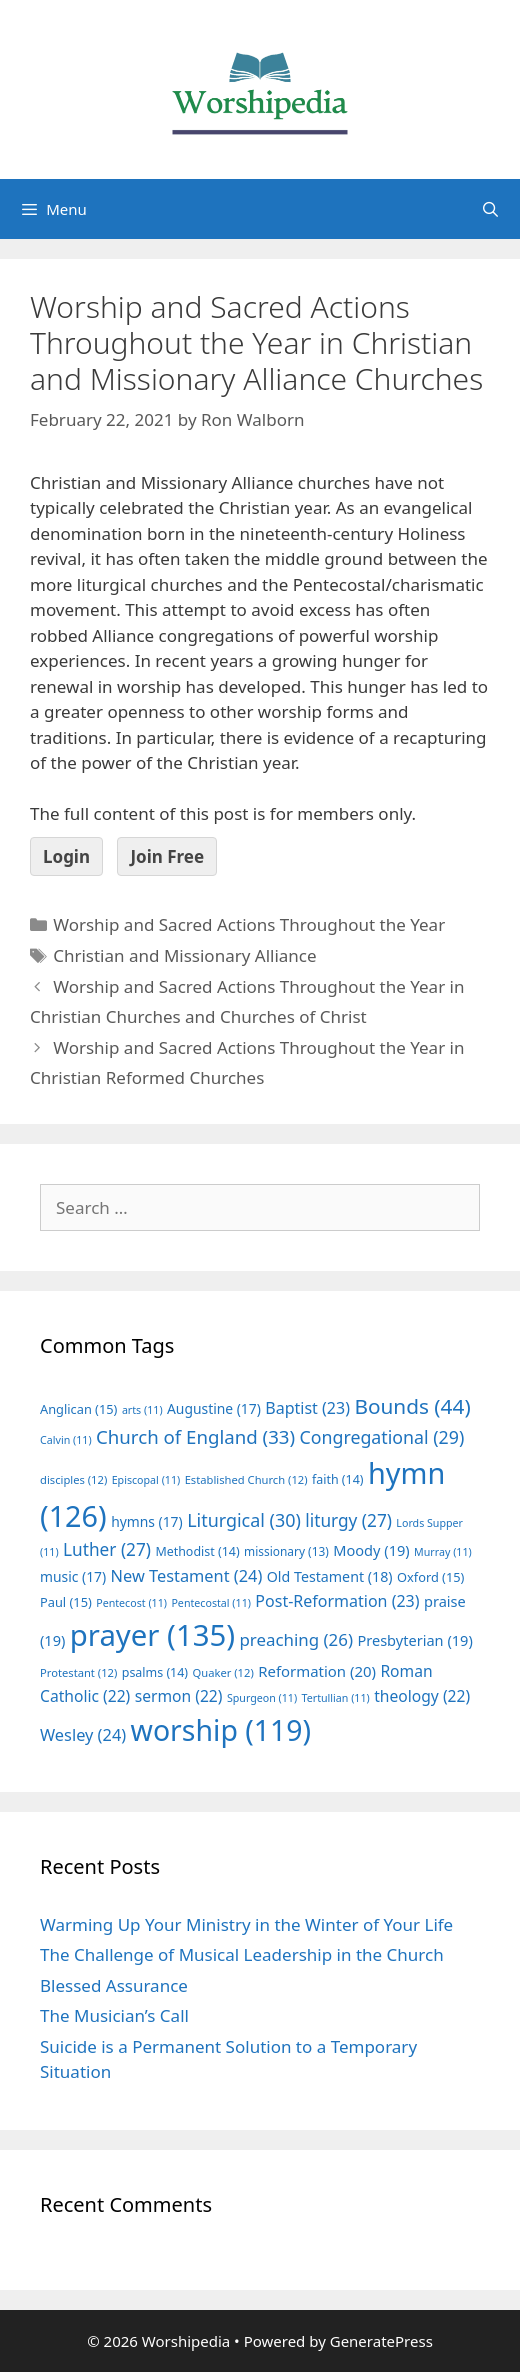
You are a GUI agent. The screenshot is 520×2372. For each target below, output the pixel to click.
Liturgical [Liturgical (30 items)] (244, 1520)
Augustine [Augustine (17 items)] (214, 1408)
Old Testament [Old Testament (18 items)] (330, 1576)
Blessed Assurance (114, 1985)
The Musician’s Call (114, 2015)
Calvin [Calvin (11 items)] (66, 1440)
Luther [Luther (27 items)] (107, 1549)
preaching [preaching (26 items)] (296, 1639)
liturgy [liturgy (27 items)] (348, 1520)
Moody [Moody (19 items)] (371, 1550)
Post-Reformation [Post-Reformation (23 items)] (337, 1601)
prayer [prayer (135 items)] (152, 1635)
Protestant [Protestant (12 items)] (78, 1672)
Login (66, 856)
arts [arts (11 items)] (142, 1410)
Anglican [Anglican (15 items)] (78, 1409)
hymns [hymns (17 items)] (147, 1521)
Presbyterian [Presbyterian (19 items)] (414, 1640)
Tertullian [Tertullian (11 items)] (336, 1698)
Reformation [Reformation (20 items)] (317, 1671)
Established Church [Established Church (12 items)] (246, 1479)
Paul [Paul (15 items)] (66, 1602)
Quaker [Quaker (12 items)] (223, 1672)
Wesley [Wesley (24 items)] (83, 1735)
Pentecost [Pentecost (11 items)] (131, 1603)
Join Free (167, 856)
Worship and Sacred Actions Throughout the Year (249, 924)
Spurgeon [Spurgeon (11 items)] (262, 1698)
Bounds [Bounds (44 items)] (412, 1406)
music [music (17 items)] (73, 1576)
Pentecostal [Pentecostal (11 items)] (211, 1603)
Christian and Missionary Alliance (184, 955)
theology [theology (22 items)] (422, 1696)
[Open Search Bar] (490, 209)
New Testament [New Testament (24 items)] (187, 1576)
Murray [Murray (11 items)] (443, 1552)
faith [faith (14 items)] (338, 1479)
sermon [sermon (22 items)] (179, 1696)
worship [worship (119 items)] (221, 1730)
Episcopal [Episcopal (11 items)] (146, 1480)
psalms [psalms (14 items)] (155, 1672)
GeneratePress (381, 2341)
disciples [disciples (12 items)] (73, 1479)
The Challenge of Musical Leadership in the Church (242, 1954)
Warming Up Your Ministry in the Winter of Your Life (246, 1924)
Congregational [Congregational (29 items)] (382, 1437)
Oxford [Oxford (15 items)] (430, 1577)
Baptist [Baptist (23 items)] (307, 1408)
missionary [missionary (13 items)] (286, 1551)
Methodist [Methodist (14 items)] (197, 1551)
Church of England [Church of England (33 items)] (195, 1436)
